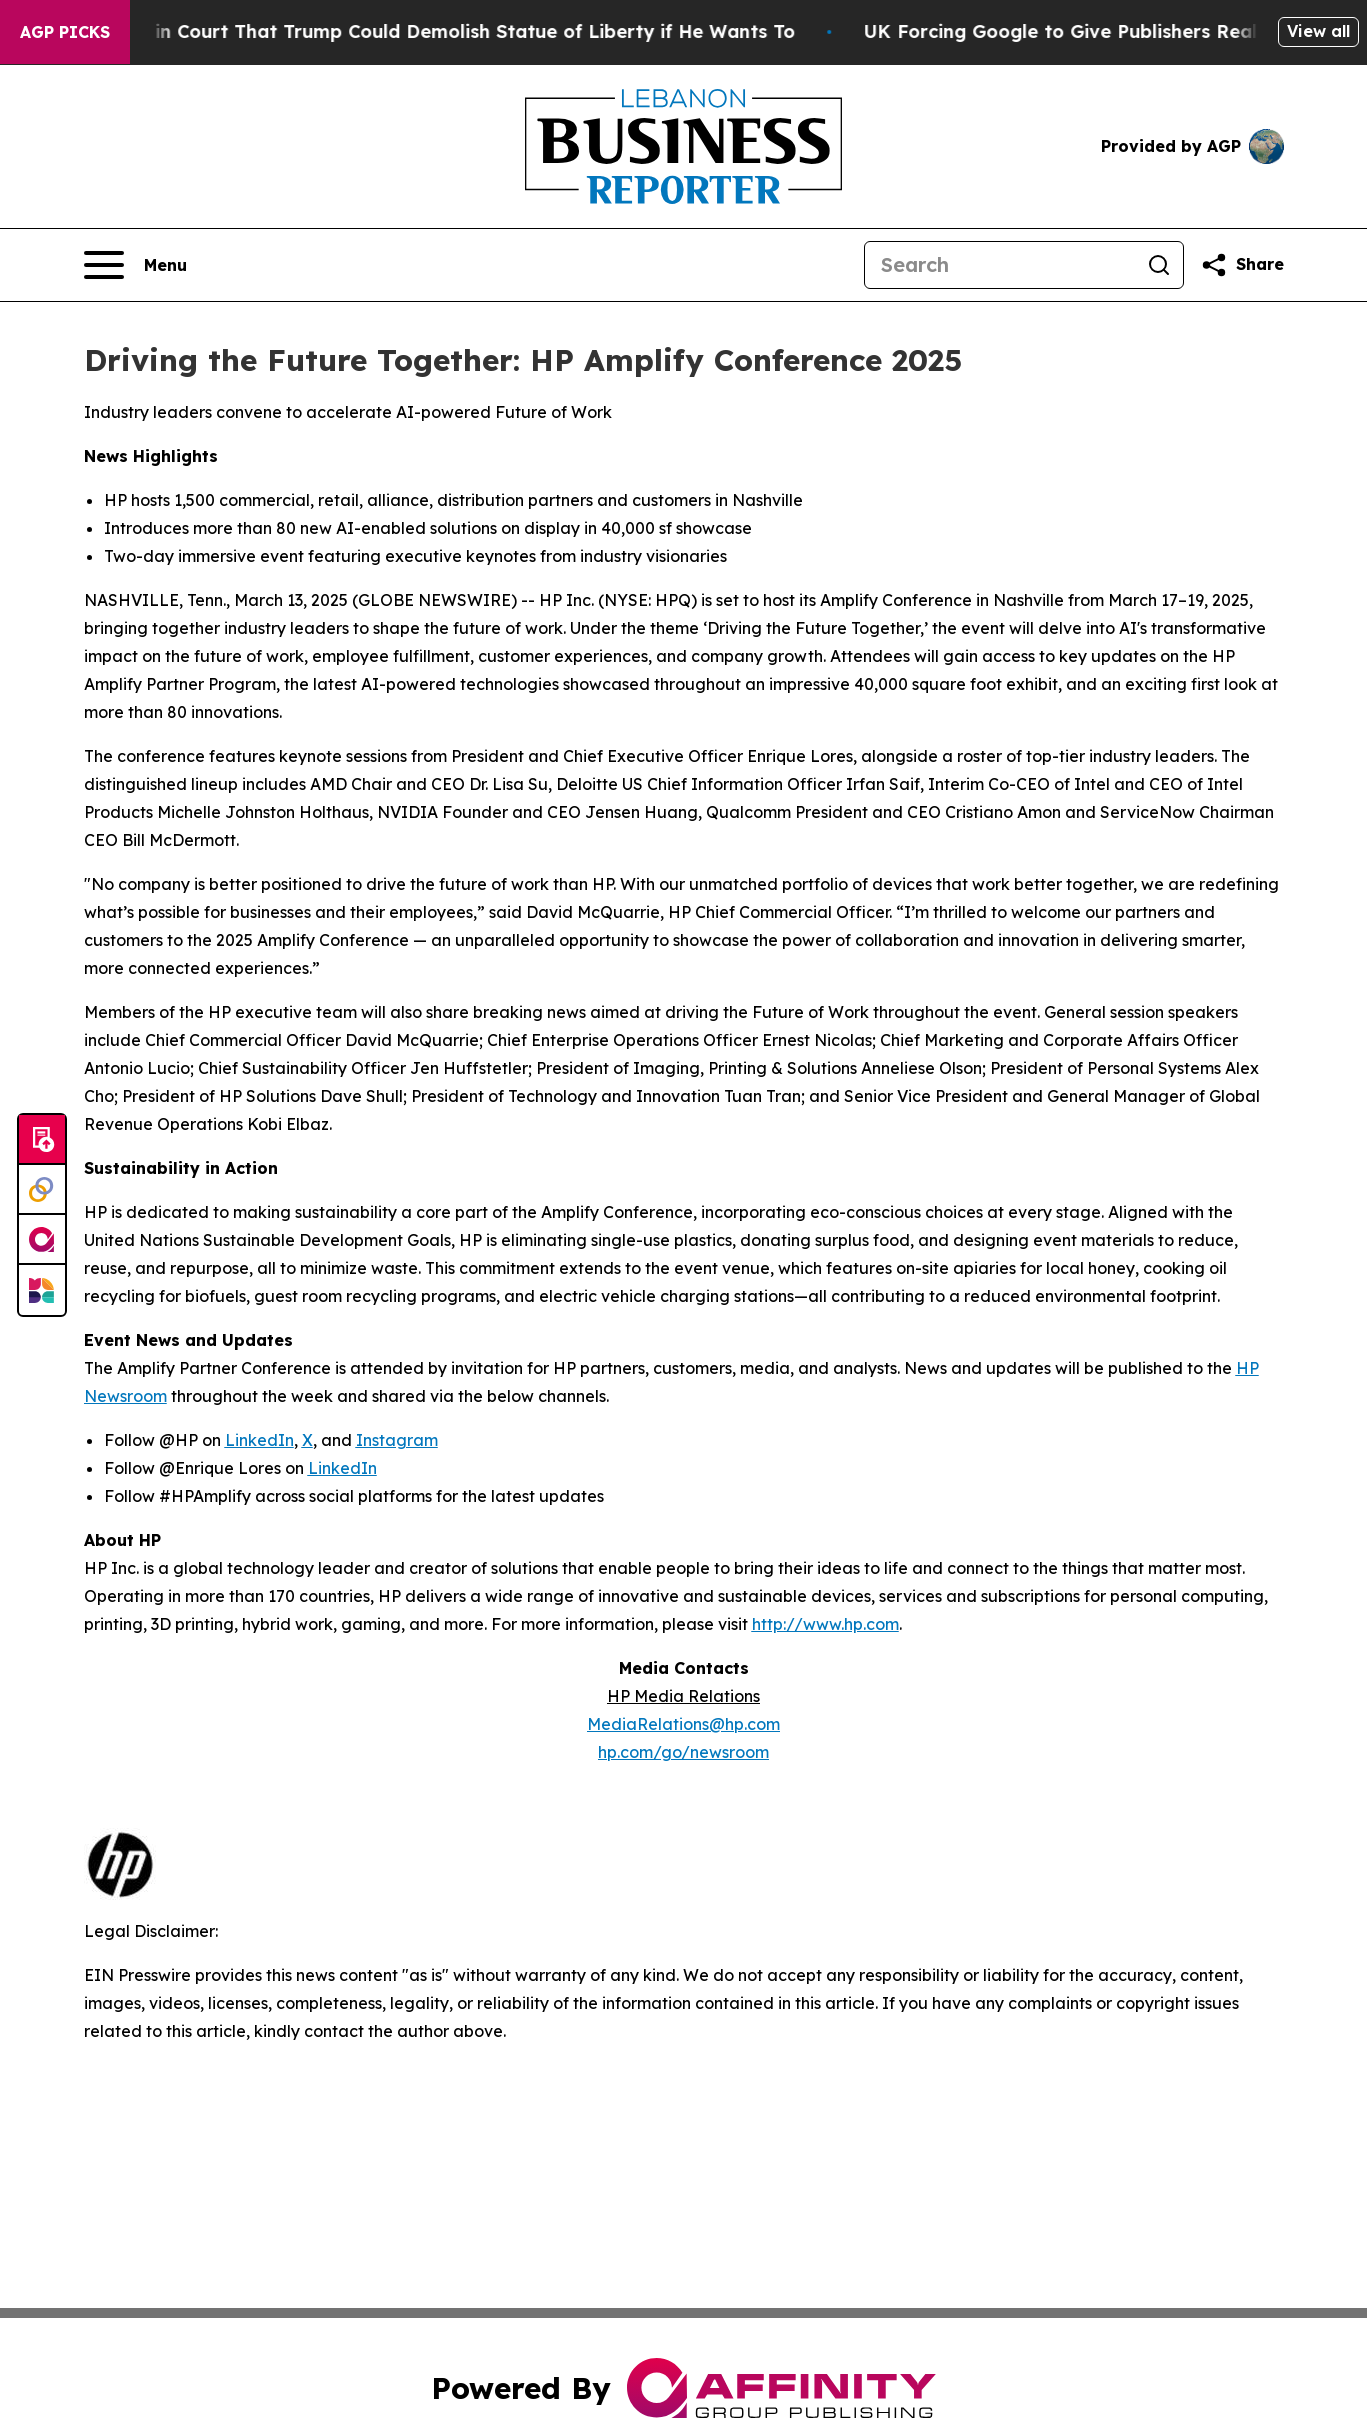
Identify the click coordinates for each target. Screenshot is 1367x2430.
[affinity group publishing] (42, 1240)
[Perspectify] (42, 1190)
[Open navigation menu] (135, 265)
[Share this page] (1242, 265)
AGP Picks (65, 32)
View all (1318, 31)
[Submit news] (42, 1140)
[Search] (1000, 265)
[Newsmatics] (42, 1290)
